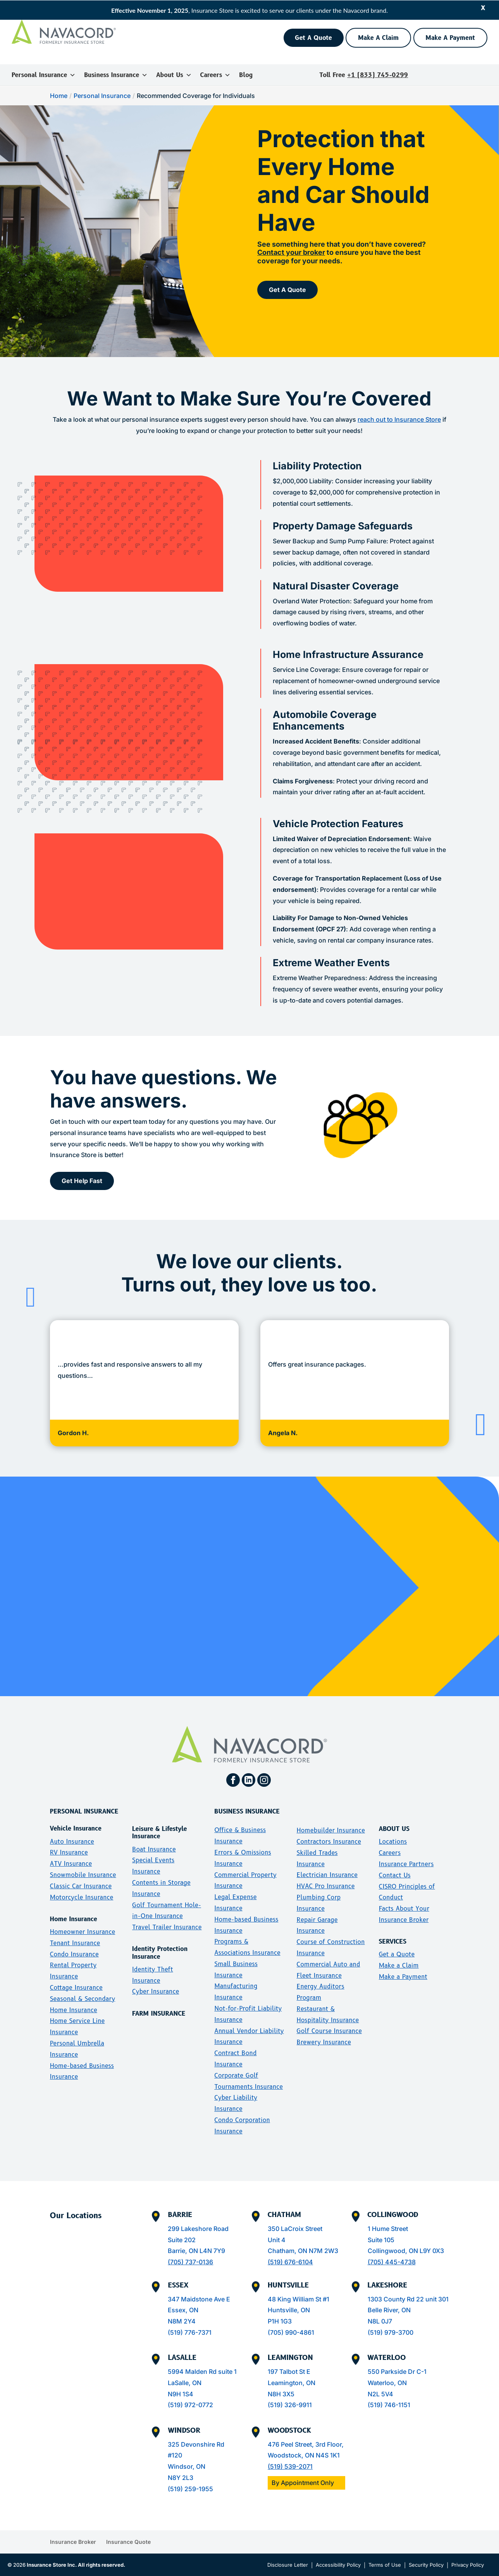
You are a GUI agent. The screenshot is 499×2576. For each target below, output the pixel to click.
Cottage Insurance (76, 1987)
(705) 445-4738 (392, 2262)
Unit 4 (277, 2240)
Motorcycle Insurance (82, 1897)
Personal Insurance (44, 75)
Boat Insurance (154, 1849)
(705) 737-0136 (190, 2262)
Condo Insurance (74, 1954)
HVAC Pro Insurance (326, 1886)
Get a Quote (397, 1954)
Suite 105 (381, 2240)
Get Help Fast (82, 1181)
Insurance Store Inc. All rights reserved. (76, 2565)
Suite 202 (182, 2240)
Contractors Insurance (329, 1841)
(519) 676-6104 (290, 2262)
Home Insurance (73, 1919)
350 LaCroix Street (295, 2229)
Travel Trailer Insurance (167, 1927)
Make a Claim (399, 1965)
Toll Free (363, 75)
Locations (393, 1841)
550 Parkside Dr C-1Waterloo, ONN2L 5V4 (397, 2383)
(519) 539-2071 (290, 2466)
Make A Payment (450, 37)
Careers (215, 75)
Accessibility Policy (338, 2565)
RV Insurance (69, 1852)
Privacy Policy (467, 2565)
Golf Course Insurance (329, 2031)
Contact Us (395, 1875)
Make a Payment (403, 1976)
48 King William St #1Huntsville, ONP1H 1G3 (298, 2310)
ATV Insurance (71, 1863)
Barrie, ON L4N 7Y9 (196, 2251)
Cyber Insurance (155, 1991)
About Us (174, 75)
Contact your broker (291, 252)
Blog (246, 75)
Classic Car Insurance (81, 1886)
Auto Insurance (72, 1841)
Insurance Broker (73, 2541)
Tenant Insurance (75, 1943)
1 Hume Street (388, 2229)
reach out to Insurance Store (399, 419)
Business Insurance (116, 75)
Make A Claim (378, 37)
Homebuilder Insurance (331, 1830)
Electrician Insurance (327, 1875)
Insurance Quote (128, 2541)
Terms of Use (384, 2565)
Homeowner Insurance (82, 1931)
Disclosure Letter (287, 2565)
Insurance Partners (406, 1864)
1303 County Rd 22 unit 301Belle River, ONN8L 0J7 (408, 2310)
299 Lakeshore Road (198, 2229)
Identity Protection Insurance (160, 1952)
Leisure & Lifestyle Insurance (159, 1832)
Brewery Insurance (324, 2042)
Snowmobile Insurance (83, 1875)
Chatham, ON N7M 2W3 (303, 2251)
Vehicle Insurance (76, 1828)
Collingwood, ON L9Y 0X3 (406, 2251)
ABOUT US (394, 1828)
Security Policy (426, 2565)
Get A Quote (313, 37)
